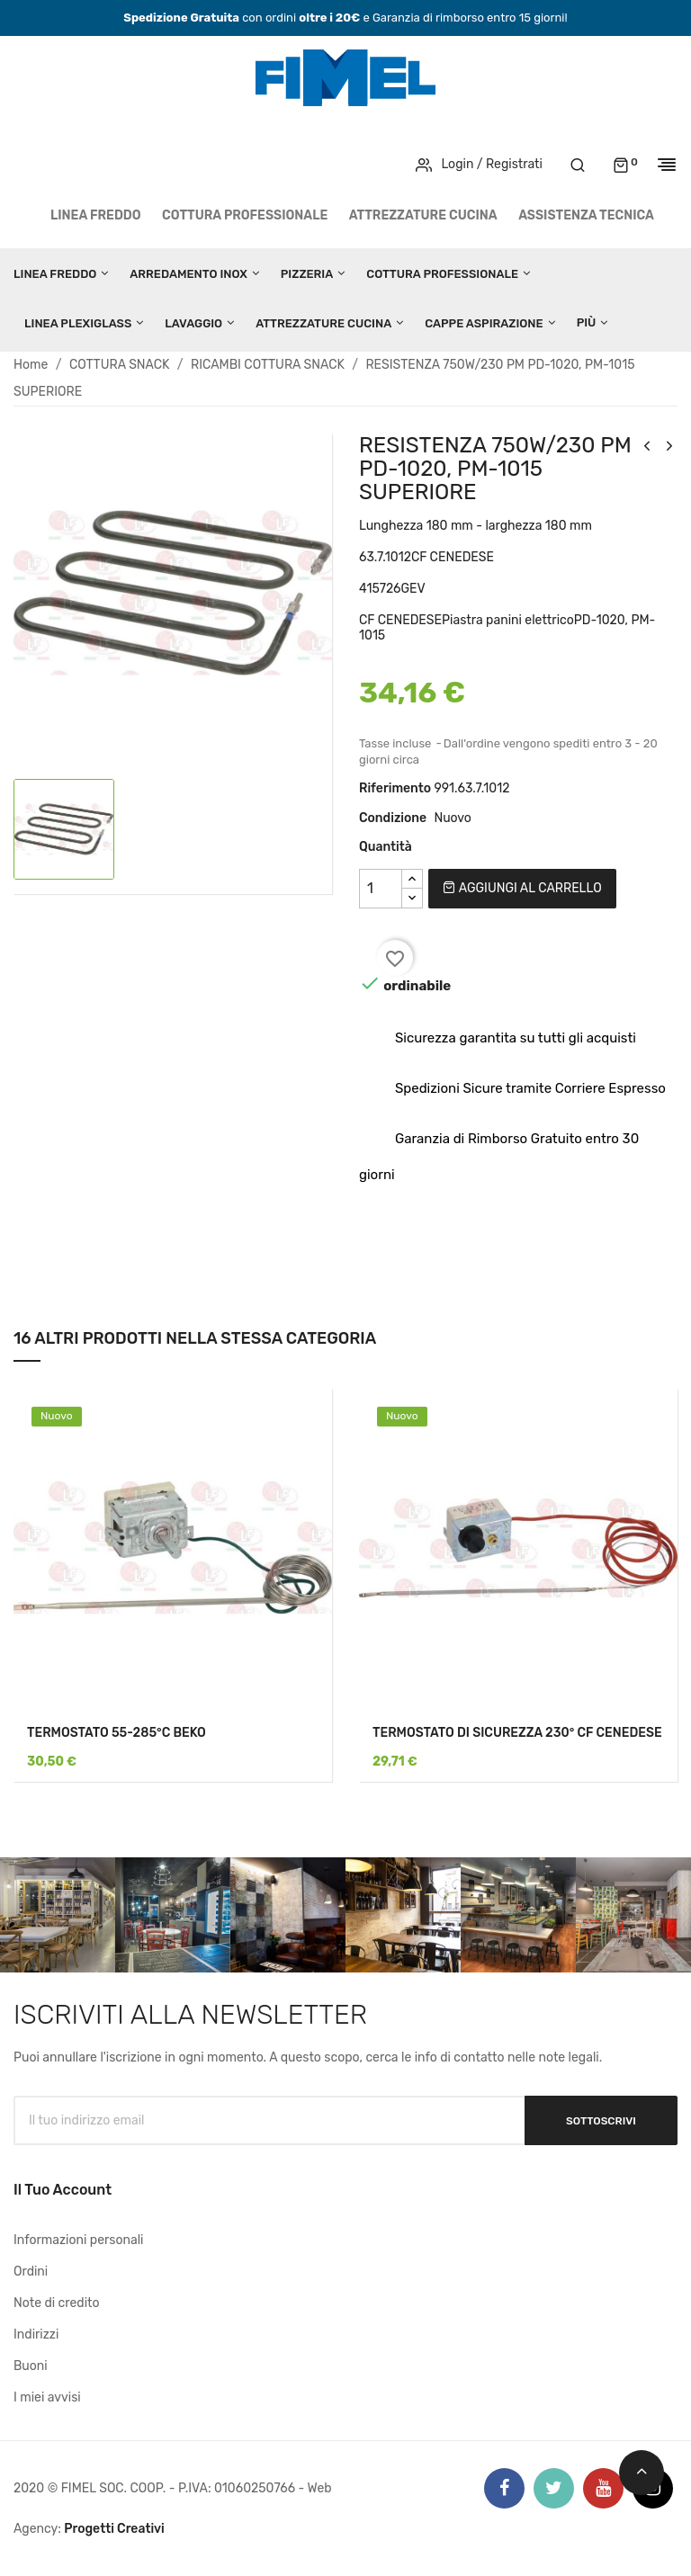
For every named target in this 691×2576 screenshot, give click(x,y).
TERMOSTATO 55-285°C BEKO (116, 1732)
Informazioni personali (78, 2240)
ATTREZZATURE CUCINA (423, 215)
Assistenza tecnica (586, 215)
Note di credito (56, 2303)
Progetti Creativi (114, 2528)
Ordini (30, 2271)
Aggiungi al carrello (522, 888)
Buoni (30, 2366)
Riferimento (395, 788)
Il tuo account (62, 2189)
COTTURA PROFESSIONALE (245, 215)
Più (587, 322)
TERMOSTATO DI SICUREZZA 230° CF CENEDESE (517, 1732)
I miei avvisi (47, 2397)
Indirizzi (35, 2334)
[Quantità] (380, 888)
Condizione (392, 818)
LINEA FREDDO (95, 215)
